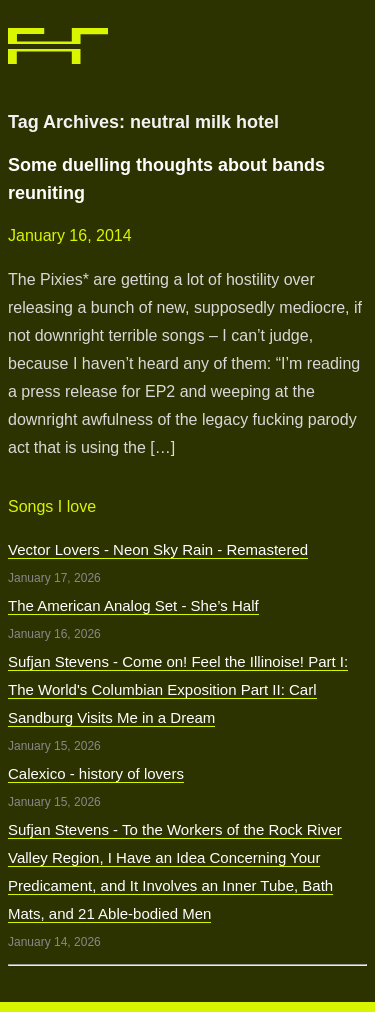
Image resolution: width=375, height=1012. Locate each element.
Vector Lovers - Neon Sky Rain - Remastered (158, 549)
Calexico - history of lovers (96, 773)
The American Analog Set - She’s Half (133, 605)
